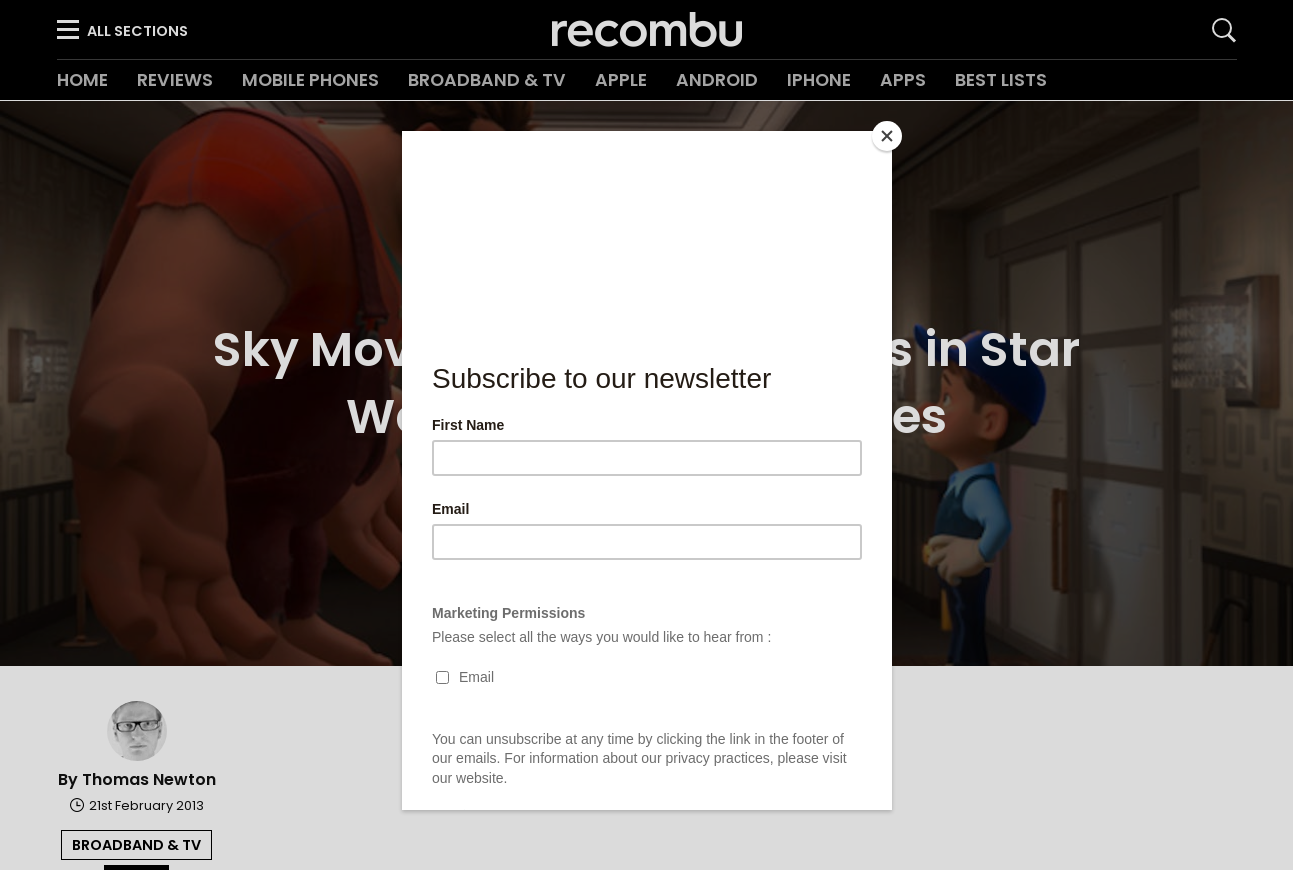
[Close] (887, 136)
